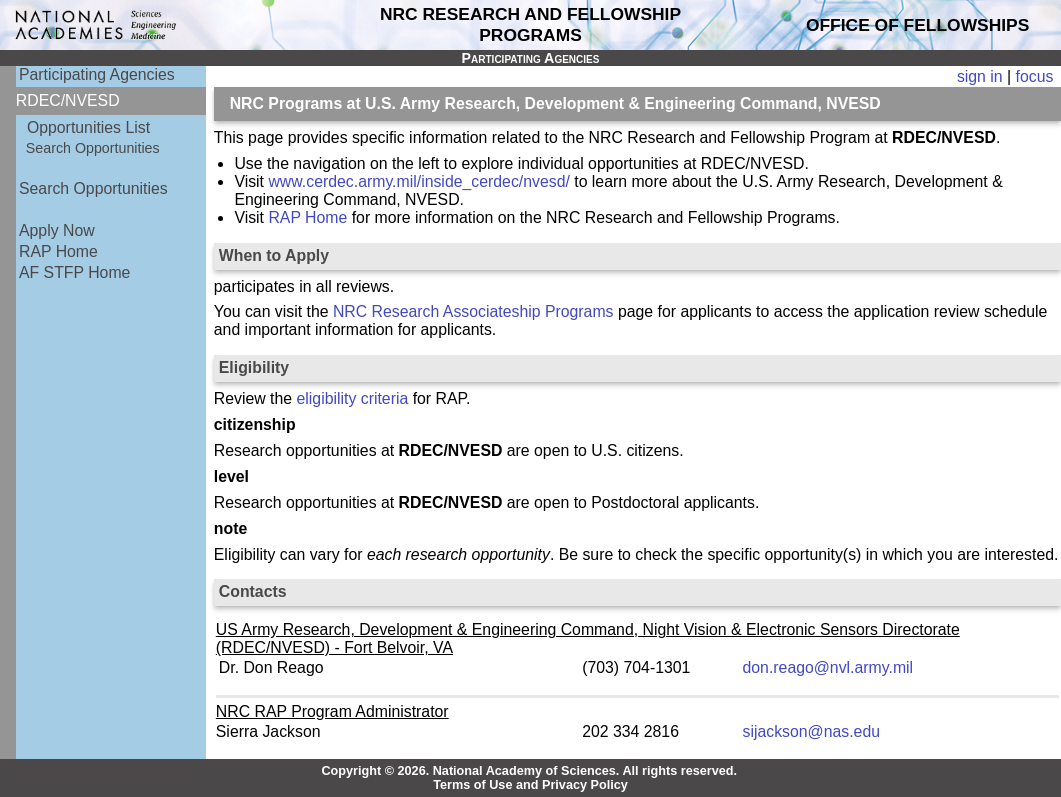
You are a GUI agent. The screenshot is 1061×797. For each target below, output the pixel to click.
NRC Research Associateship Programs (473, 311)
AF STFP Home (74, 272)
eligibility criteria (353, 398)
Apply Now (57, 230)
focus (1035, 76)
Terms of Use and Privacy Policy (530, 785)
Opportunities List (88, 127)
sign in (980, 76)
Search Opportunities (93, 148)
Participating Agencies (97, 74)
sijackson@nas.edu (812, 731)
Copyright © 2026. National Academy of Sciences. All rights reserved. (529, 771)
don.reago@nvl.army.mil (828, 667)
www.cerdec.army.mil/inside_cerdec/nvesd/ (418, 181)
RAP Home (58, 251)
